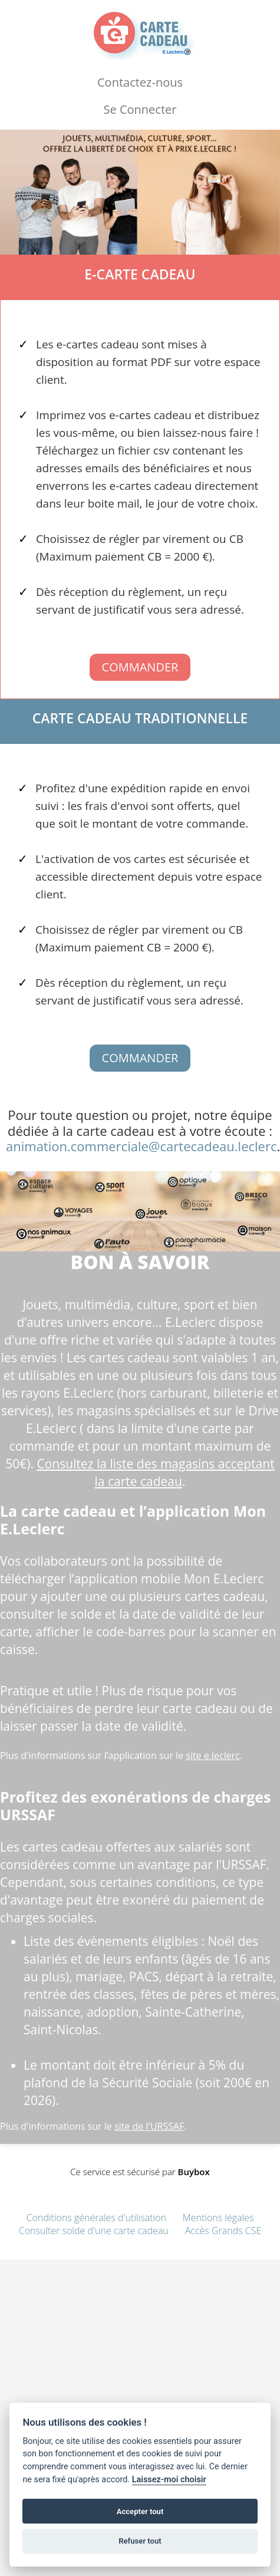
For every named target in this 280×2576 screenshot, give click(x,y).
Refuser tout (140, 2541)
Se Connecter (140, 109)
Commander (140, 667)
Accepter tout (140, 2511)
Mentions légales (218, 2217)
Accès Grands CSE (223, 2230)
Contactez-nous (140, 82)
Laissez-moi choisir (169, 2480)
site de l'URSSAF (149, 2126)
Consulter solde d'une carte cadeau (94, 2230)
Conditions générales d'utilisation (96, 2217)
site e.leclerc (213, 1755)
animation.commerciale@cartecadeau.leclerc (141, 1146)
